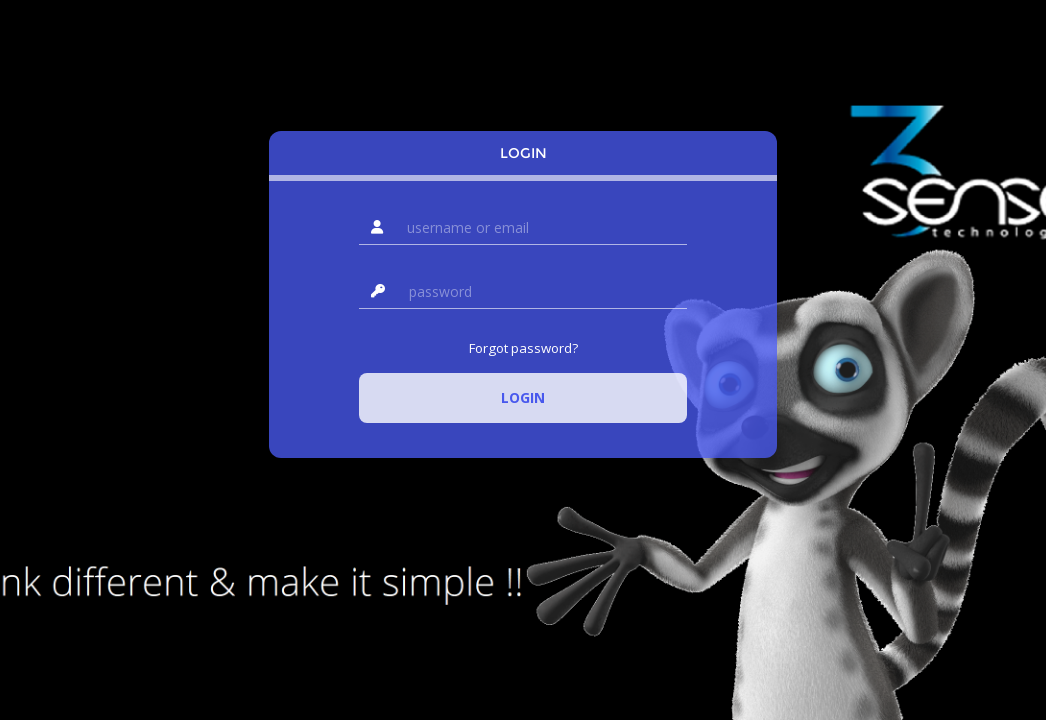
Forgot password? (523, 348)
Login (523, 153)
